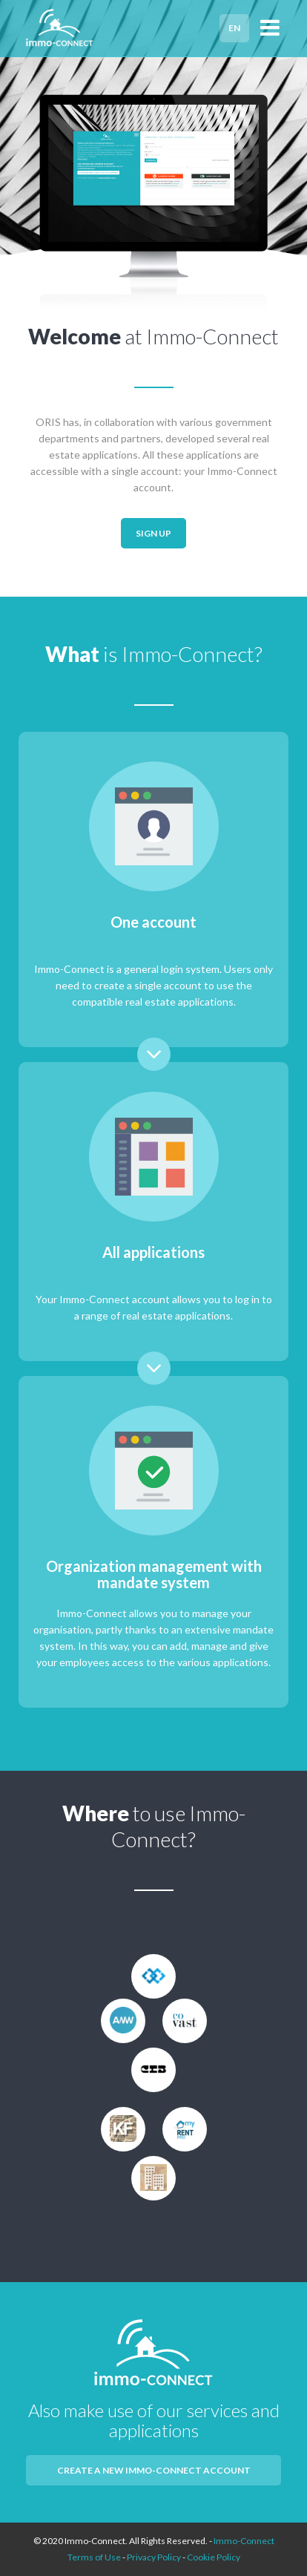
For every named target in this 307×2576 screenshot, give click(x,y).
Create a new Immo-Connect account (154, 2470)
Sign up (153, 533)
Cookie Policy (213, 2557)
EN (234, 27)
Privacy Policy (154, 2557)
